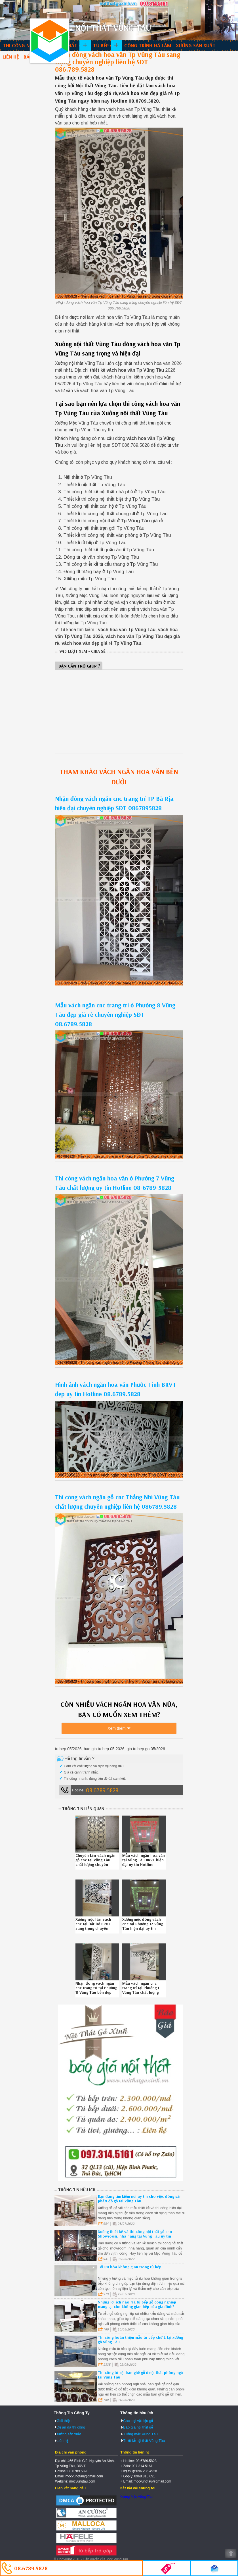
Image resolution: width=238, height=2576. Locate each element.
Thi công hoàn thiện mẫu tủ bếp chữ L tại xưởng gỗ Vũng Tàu (140, 2339)
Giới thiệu (64, 2421)
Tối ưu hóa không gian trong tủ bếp (129, 2266)
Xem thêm (117, 1728)
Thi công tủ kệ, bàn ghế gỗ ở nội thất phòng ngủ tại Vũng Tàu (140, 2375)
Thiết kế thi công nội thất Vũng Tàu (49, 41)
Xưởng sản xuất (196, 45)
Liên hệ (11, 56)
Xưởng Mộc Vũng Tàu (136, 2497)
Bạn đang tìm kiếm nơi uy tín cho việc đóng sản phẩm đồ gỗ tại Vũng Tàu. (140, 2198)
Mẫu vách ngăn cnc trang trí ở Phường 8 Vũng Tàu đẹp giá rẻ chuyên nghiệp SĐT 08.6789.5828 (115, 1014)
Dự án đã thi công (71, 2427)
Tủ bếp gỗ (105, 45)
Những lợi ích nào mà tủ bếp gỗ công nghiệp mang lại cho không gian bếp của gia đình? (137, 2304)
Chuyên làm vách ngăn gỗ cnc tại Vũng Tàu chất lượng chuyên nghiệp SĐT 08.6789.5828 (95, 1864)
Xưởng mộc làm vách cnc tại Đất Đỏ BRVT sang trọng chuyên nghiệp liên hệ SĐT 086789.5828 (93, 1928)
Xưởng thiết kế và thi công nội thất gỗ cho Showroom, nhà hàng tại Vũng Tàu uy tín (135, 2234)
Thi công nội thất (25, 45)
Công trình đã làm (147, 45)
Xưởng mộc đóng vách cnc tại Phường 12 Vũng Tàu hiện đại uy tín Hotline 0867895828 (142, 1926)
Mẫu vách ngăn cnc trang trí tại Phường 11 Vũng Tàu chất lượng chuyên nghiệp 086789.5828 (141, 1992)
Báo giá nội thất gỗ (138, 2427)
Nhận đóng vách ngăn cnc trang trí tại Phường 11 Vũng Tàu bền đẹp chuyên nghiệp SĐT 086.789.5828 (96, 1992)
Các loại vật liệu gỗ (138, 2421)
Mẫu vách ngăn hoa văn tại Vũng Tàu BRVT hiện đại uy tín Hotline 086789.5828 (143, 1862)
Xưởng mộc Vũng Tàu (140, 2434)
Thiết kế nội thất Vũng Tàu (144, 2440)
